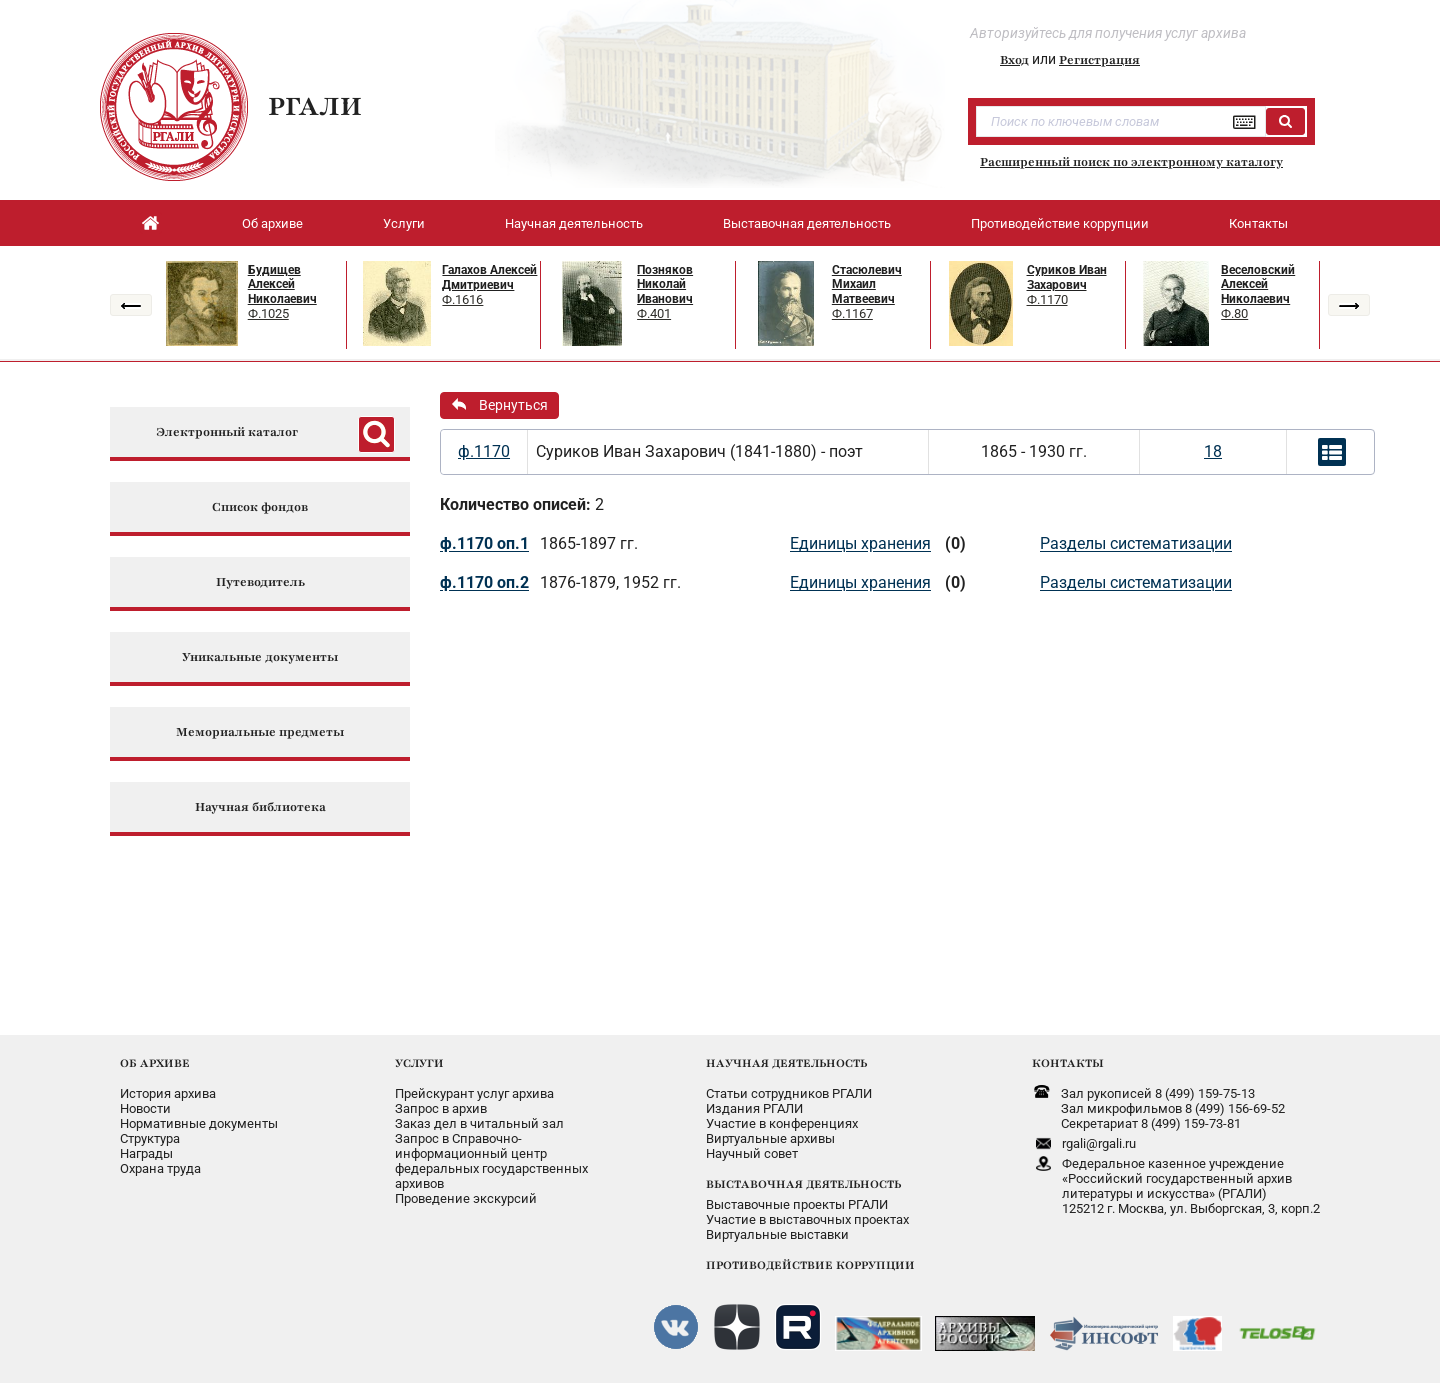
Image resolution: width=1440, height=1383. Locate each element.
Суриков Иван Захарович (1067, 277)
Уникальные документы (260, 657)
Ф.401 (654, 313)
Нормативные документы (199, 1123)
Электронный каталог (227, 432)
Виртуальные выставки (777, 1234)
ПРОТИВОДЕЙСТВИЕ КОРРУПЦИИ (810, 1265)
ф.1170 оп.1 (484, 543)
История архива (168, 1093)
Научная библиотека (260, 807)
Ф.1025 (268, 313)
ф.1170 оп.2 (484, 582)
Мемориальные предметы (260, 732)
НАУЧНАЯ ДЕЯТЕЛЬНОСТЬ (786, 1063)
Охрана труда (160, 1168)
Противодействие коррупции (1060, 223)
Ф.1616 (462, 299)
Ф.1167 (852, 313)
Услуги (404, 223)
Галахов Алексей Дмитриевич (489, 277)
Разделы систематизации (1136, 543)
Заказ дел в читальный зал (479, 1123)
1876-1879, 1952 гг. (610, 582)
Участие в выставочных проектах (807, 1219)
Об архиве (272, 223)
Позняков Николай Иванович (665, 284)
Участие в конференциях (782, 1123)
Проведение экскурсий (466, 1198)
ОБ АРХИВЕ (155, 1063)
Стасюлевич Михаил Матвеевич (867, 284)
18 (1213, 451)
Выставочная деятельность (807, 223)
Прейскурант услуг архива (474, 1093)
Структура (150, 1138)
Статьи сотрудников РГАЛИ (789, 1093)
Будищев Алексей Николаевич (282, 284)
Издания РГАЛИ (754, 1108)
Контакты (1258, 223)
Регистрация (1099, 60)
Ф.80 (1234, 313)
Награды (146, 1153)
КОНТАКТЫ (1068, 1063)
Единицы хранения (860, 543)
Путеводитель (260, 582)
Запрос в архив (441, 1108)
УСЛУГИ (419, 1063)
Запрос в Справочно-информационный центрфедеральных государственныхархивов (491, 1161)
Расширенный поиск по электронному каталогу (1131, 162)
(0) (955, 543)
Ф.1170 (1047, 299)
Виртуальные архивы (770, 1138)
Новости (145, 1108)
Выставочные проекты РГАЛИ (797, 1204)
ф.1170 (484, 451)
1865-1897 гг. (589, 543)
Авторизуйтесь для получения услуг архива (1108, 33)
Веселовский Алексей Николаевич (1258, 284)
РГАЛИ (315, 106)
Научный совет (752, 1153)
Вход (1014, 60)
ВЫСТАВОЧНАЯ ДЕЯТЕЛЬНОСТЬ (803, 1184)
